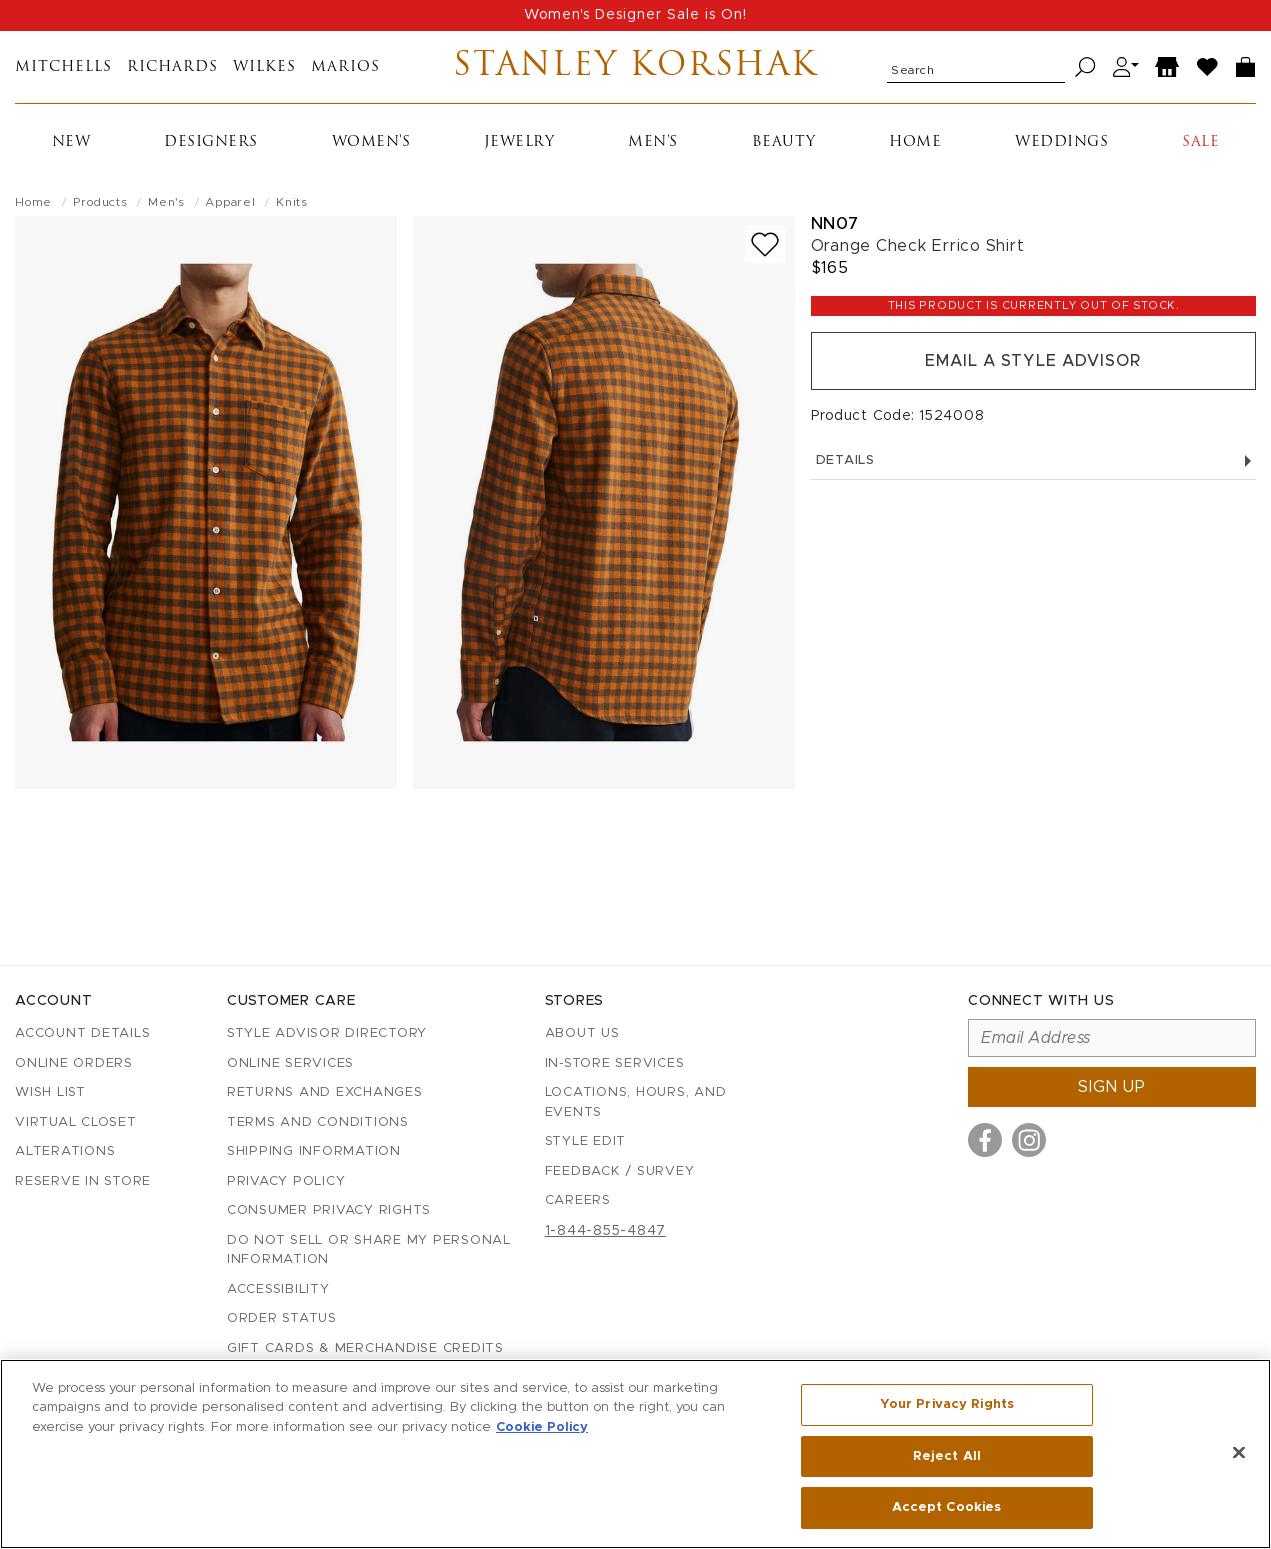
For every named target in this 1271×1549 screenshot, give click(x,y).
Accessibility (278, 1289)
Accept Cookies (946, 1507)
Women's (371, 142)
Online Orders (74, 1063)
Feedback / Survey (620, 1171)
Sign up (1112, 1087)
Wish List (50, 1092)
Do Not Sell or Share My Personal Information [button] (369, 1250)
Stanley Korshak (635, 67)
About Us (582, 1033)
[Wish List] (1208, 67)
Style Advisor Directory (327, 1033)
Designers (211, 142)
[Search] (1085, 67)
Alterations (65, 1151)
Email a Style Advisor (1033, 361)
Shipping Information (314, 1151)
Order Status (282, 1318)
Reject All (947, 1456)
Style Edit (586, 1141)
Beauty (784, 142)
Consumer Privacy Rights (329, 1210)
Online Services (290, 1063)
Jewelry (519, 142)
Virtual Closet (76, 1122)
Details (1033, 460)
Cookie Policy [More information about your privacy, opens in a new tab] (542, 1427)
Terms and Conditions (318, 1122)
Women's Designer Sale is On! (635, 15)
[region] (635, 1454)
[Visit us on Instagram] (1029, 1140)
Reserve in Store (83, 1181)
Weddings (1061, 142)
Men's (653, 142)
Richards (172, 67)
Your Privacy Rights (947, 1404)
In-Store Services (615, 1063)
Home (915, 142)
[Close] (1239, 1453)
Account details (82, 1033)
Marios (345, 67)
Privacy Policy (286, 1181)
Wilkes (264, 67)
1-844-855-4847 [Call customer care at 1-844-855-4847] (606, 1231)
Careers (578, 1200)
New (71, 142)
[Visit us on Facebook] (985, 1140)
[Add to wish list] (765, 244)
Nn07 (835, 223)
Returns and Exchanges (325, 1092)
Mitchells (63, 67)
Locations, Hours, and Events (636, 1102)
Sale (1200, 142)
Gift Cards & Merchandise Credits (365, 1348)
